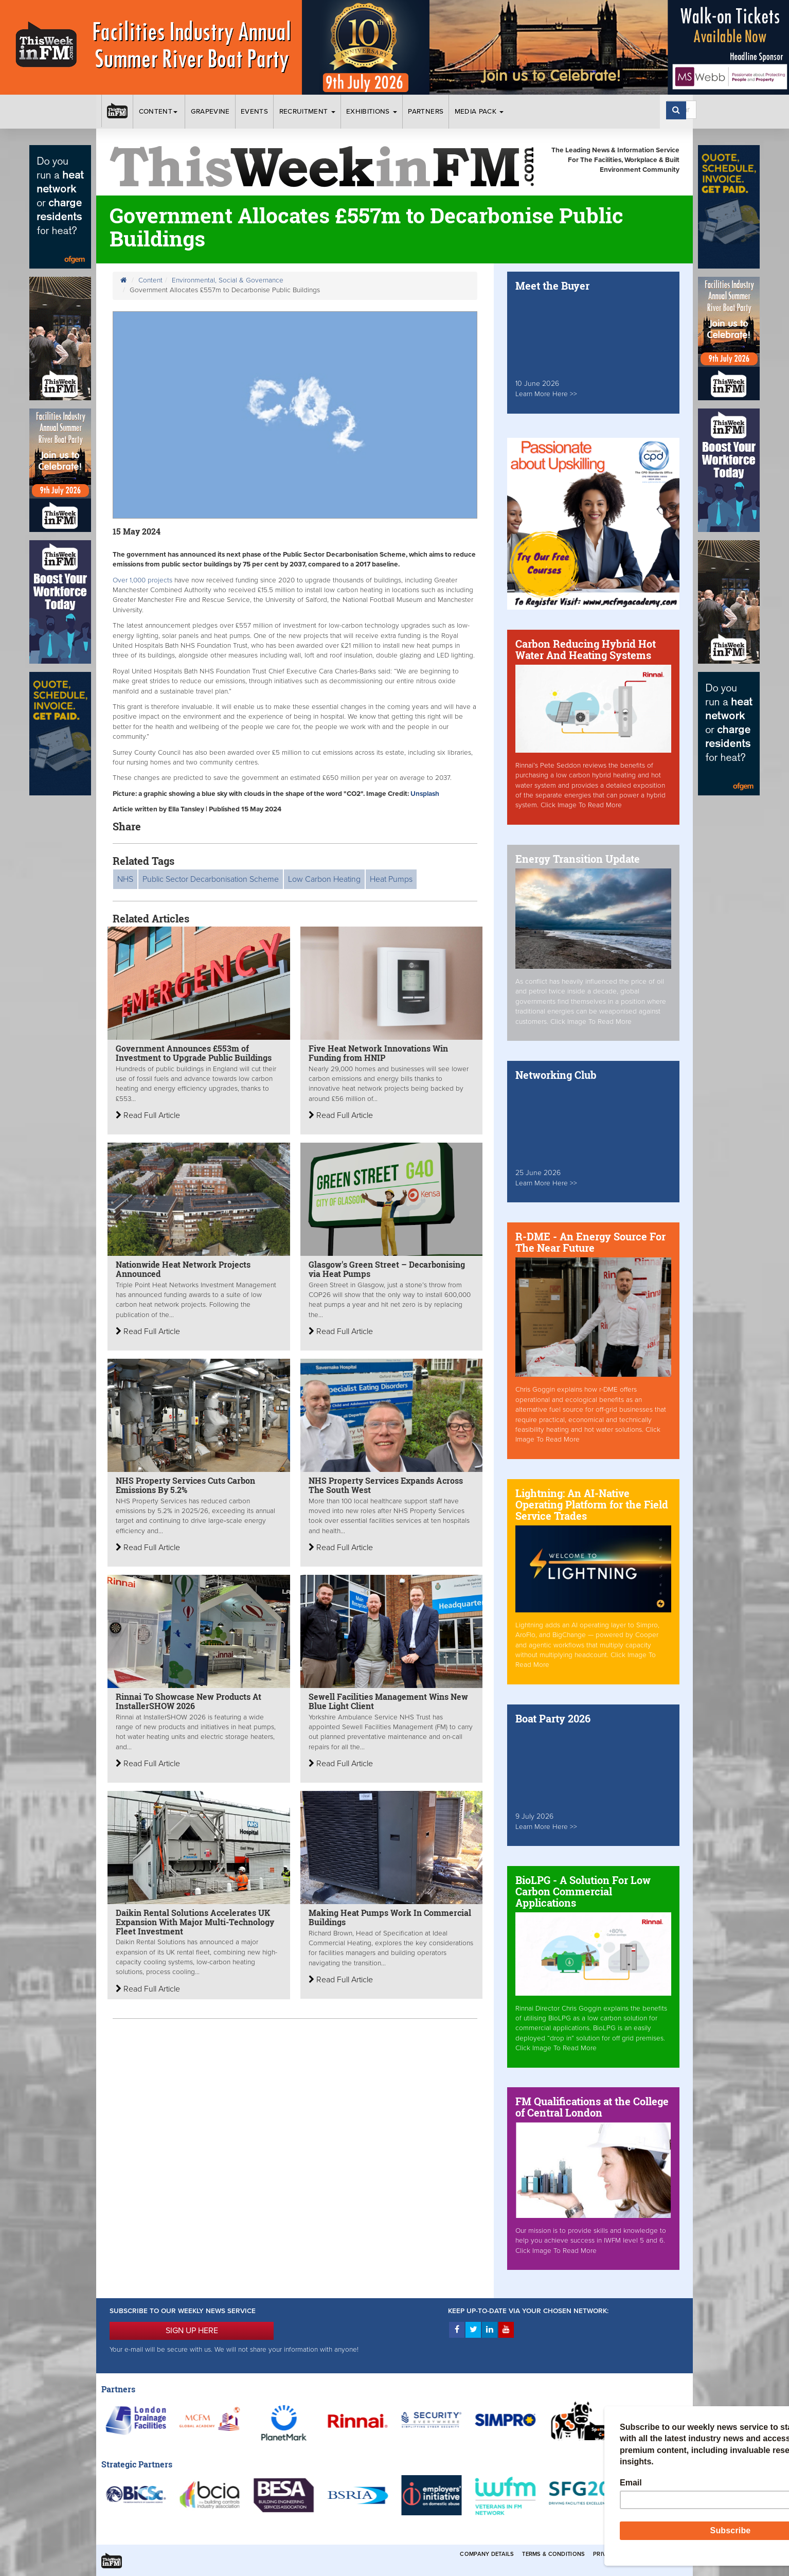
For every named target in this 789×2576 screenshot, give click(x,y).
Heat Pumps (391, 879)
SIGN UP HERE (192, 2330)
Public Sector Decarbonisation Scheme (210, 879)
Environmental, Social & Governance (227, 280)
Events (254, 112)
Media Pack (479, 112)
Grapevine (210, 112)
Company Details (487, 2554)
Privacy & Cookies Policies (636, 2554)
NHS (125, 879)
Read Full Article (148, 1115)
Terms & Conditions (553, 2554)
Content (159, 112)
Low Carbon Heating (324, 879)
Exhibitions (371, 112)
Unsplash (424, 794)
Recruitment (307, 112)
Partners (425, 112)
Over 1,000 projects (143, 580)
